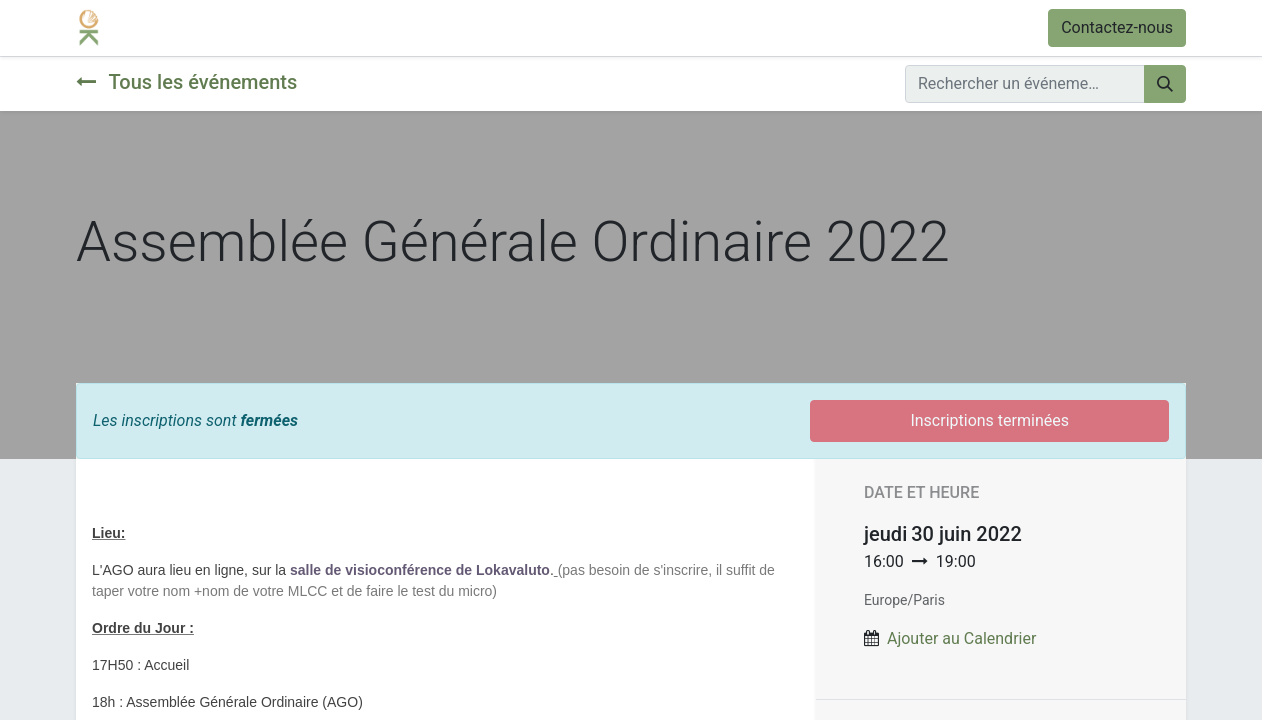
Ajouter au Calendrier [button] (961, 638)
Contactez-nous (1117, 27)
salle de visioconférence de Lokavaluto (420, 570)
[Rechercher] (1165, 84)
